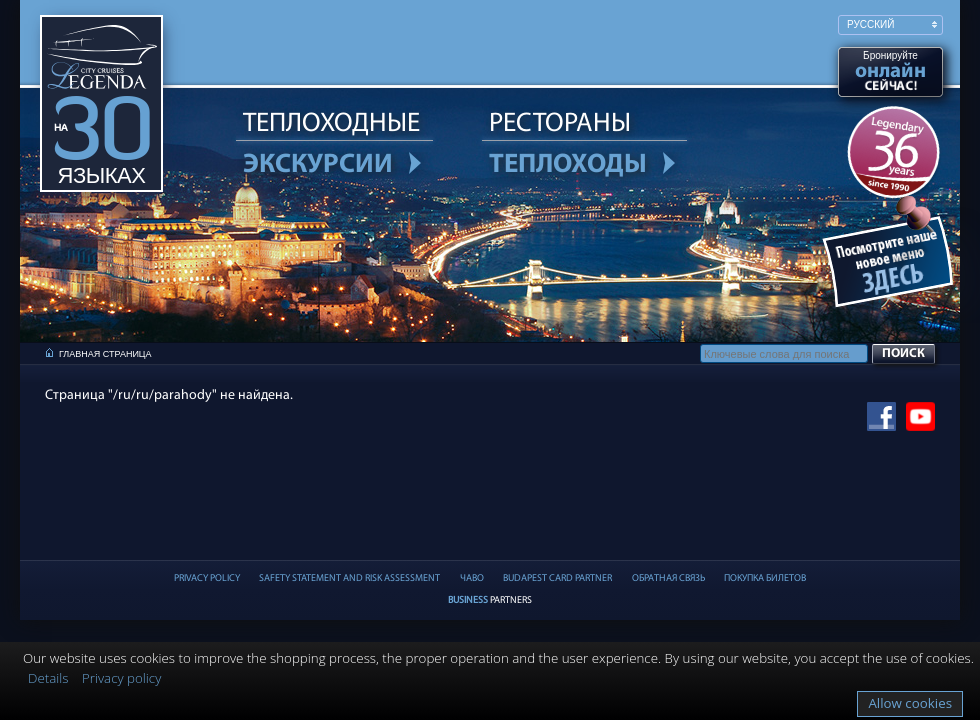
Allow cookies (910, 703)
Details (48, 678)
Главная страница (105, 354)
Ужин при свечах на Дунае (891, 265)
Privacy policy (121, 678)
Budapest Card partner (557, 578)
